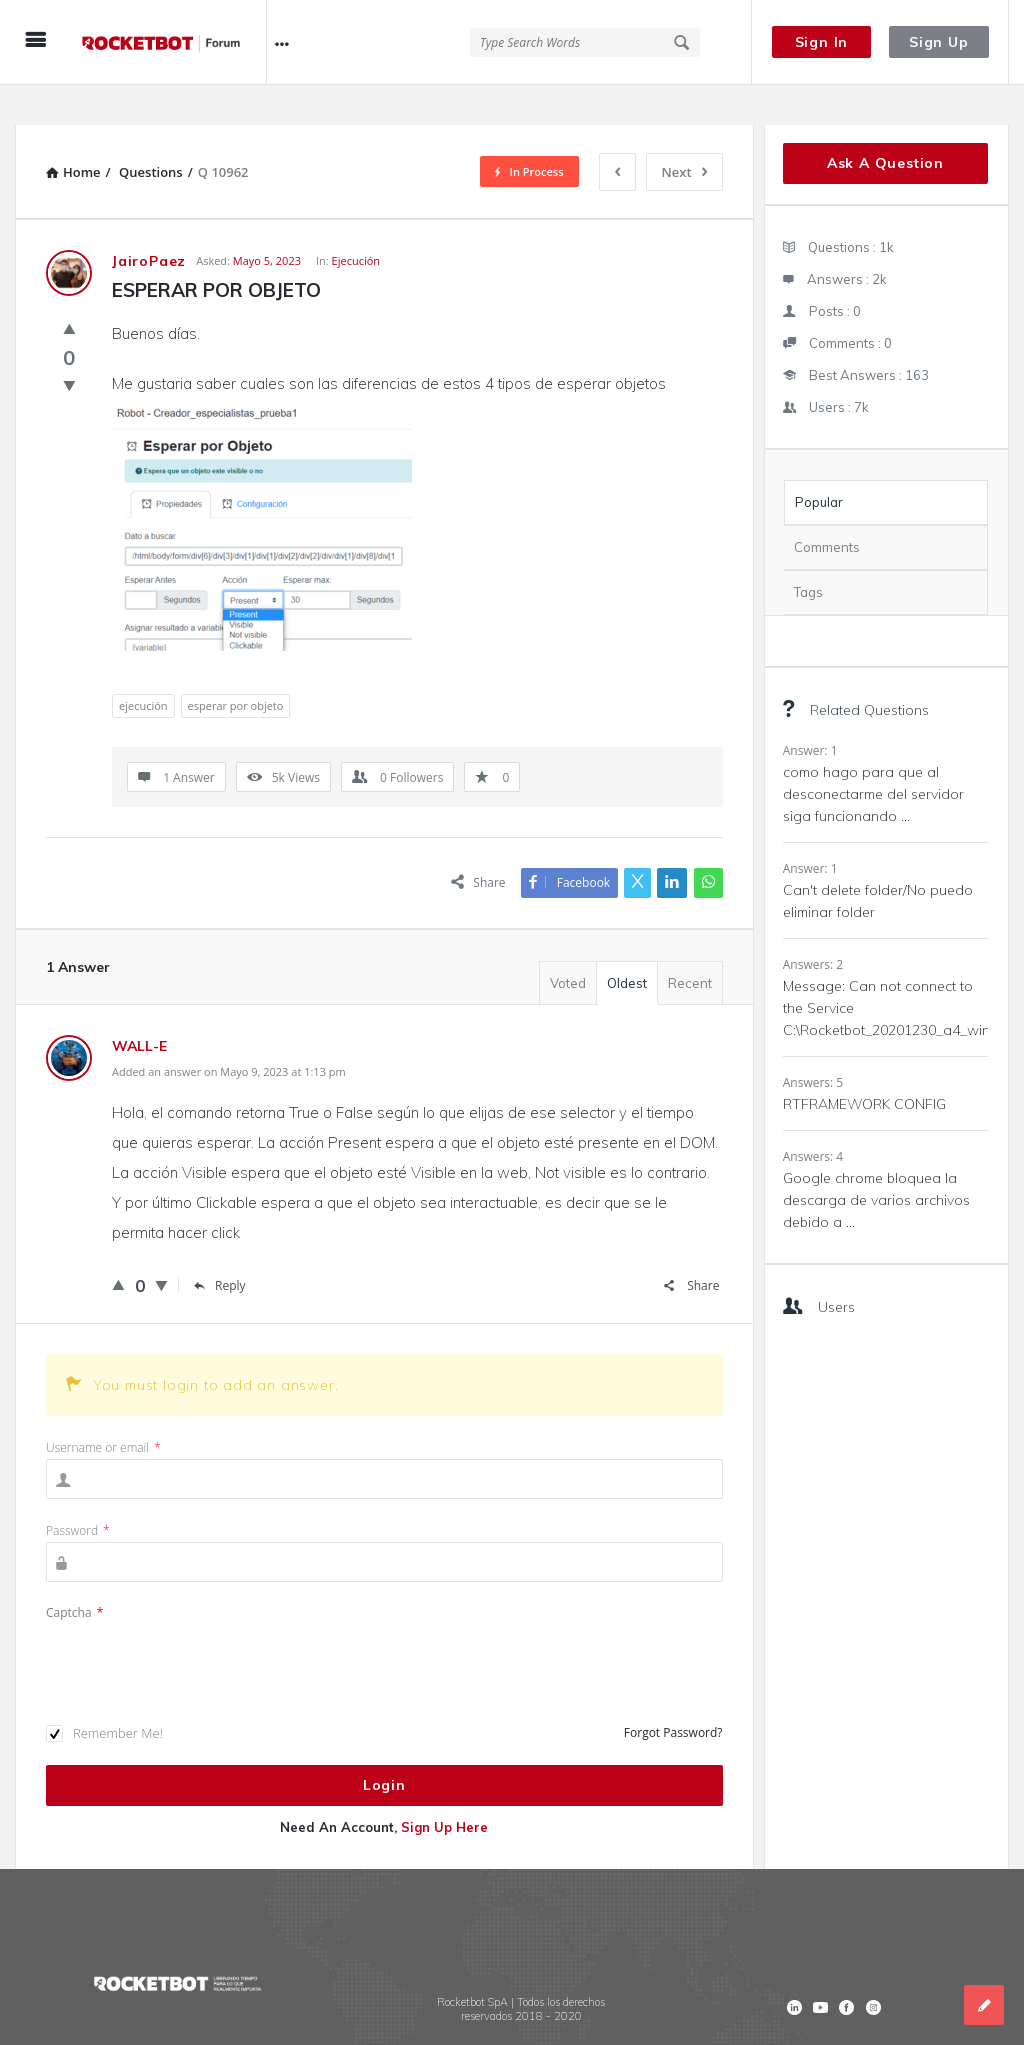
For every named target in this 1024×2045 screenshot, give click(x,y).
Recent (690, 943)
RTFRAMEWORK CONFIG (864, 1064)
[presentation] (198, 1623)
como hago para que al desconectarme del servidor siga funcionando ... (873, 754)
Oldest (627, 943)
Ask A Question (885, 123)
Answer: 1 (810, 710)
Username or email (103, 1407)
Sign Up (939, 42)
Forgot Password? (673, 1692)
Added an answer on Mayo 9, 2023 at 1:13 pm (229, 1031)
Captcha (74, 1572)
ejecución (143, 665)
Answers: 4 (813, 1116)
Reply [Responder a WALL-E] (220, 1245)
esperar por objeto (236, 665)
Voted (568, 943)
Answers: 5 (813, 1042)
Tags (808, 552)
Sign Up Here (444, 1787)
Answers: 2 (813, 924)
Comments (827, 507)
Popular (819, 462)
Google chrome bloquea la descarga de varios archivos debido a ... (876, 1160)
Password (78, 1490)
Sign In (822, 42)
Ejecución (356, 220)
